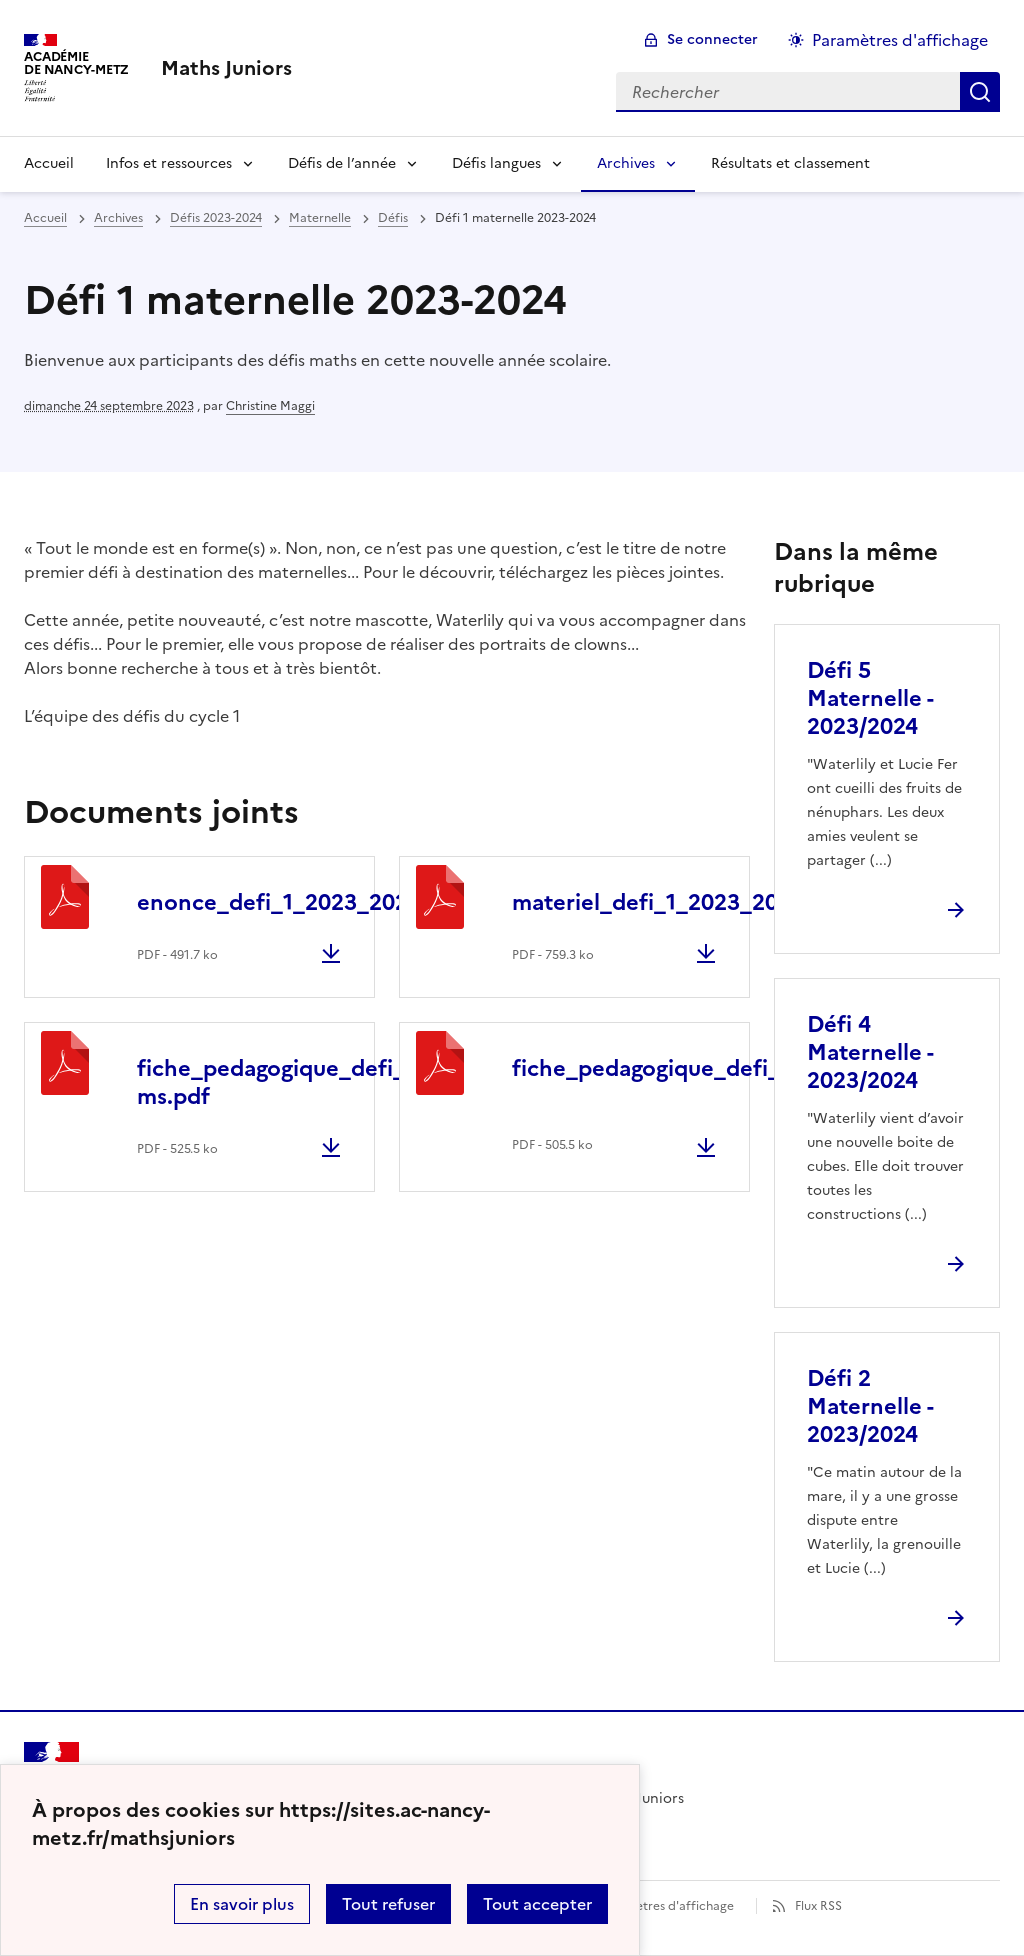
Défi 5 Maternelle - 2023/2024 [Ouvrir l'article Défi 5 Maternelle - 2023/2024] (870, 698)
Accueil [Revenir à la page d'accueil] (49, 163)
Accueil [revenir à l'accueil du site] (45, 218)
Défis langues (496, 163)
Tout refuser (388, 1904)
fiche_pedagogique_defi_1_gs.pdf (689, 1068)
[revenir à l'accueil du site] (226, 68)
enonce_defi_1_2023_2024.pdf (300, 902)
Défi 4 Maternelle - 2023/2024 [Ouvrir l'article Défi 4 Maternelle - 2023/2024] (870, 1052)
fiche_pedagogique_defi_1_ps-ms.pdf (297, 1082)
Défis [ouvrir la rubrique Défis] (393, 218)
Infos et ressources (169, 163)
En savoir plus (242, 1904)
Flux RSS (818, 1906)
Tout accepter (537, 1904)
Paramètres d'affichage (666, 1906)
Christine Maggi (270, 406)
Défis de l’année (342, 163)
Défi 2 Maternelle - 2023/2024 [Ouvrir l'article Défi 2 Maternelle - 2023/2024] (870, 1406)
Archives (626, 163)
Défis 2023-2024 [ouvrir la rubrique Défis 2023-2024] (216, 218)
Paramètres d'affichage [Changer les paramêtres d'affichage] (900, 40)
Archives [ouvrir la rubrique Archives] (118, 218)
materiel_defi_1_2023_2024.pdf (679, 902)
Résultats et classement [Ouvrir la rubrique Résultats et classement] (790, 163)
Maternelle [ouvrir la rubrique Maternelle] (320, 218)
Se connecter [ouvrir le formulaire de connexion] (712, 39)
